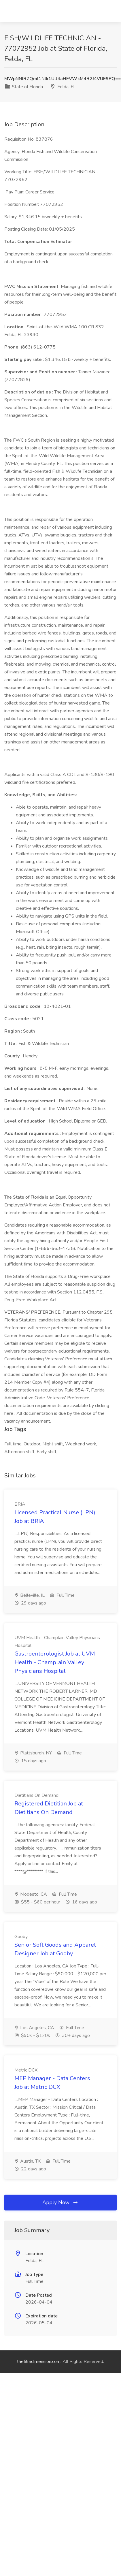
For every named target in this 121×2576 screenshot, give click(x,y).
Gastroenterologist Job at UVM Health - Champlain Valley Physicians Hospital (54, 1662)
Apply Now (60, 2202)
